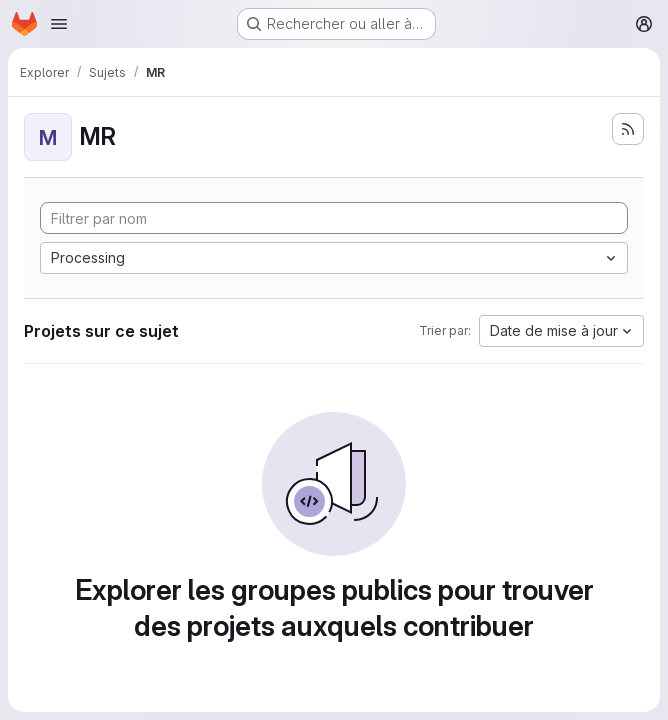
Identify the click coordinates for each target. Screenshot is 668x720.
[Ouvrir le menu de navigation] (59, 24)
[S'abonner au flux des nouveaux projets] (628, 129)
